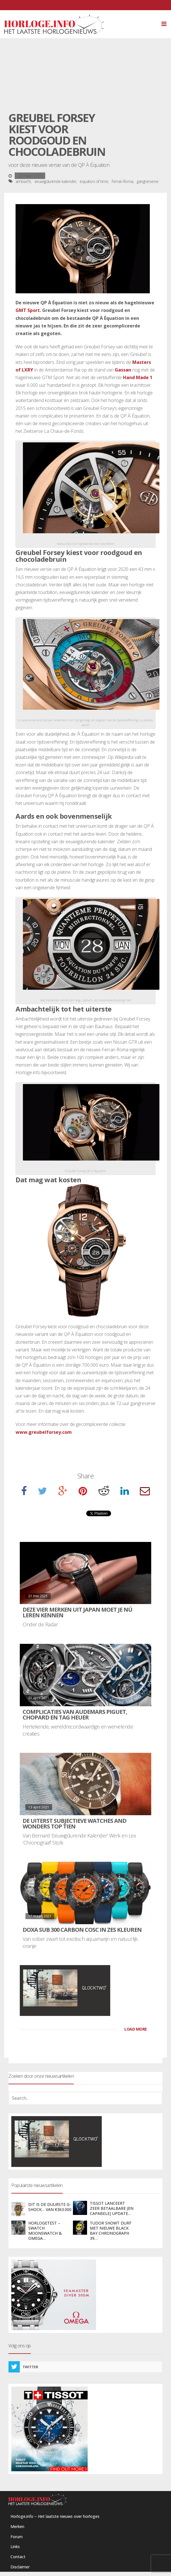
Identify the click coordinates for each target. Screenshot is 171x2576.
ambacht (23, 181)
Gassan (123, 370)
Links (15, 2546)
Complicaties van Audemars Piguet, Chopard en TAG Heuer (75, 1714)
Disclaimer (20, 2567)
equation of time (94, 181)
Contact (17, 2556)
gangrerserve (147, 181)
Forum (16, 2536)
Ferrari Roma (122, 181)
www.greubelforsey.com (44, 1432)
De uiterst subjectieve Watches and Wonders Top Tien (74, 1823)
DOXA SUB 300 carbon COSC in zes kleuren (82, 1929)
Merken (17, 2526)
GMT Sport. (28, 310)
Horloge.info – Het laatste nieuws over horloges (54, 2516)
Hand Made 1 (137, 377)
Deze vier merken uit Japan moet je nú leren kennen (77, 1612)
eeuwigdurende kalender (55, 181)
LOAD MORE (135, 2029)
